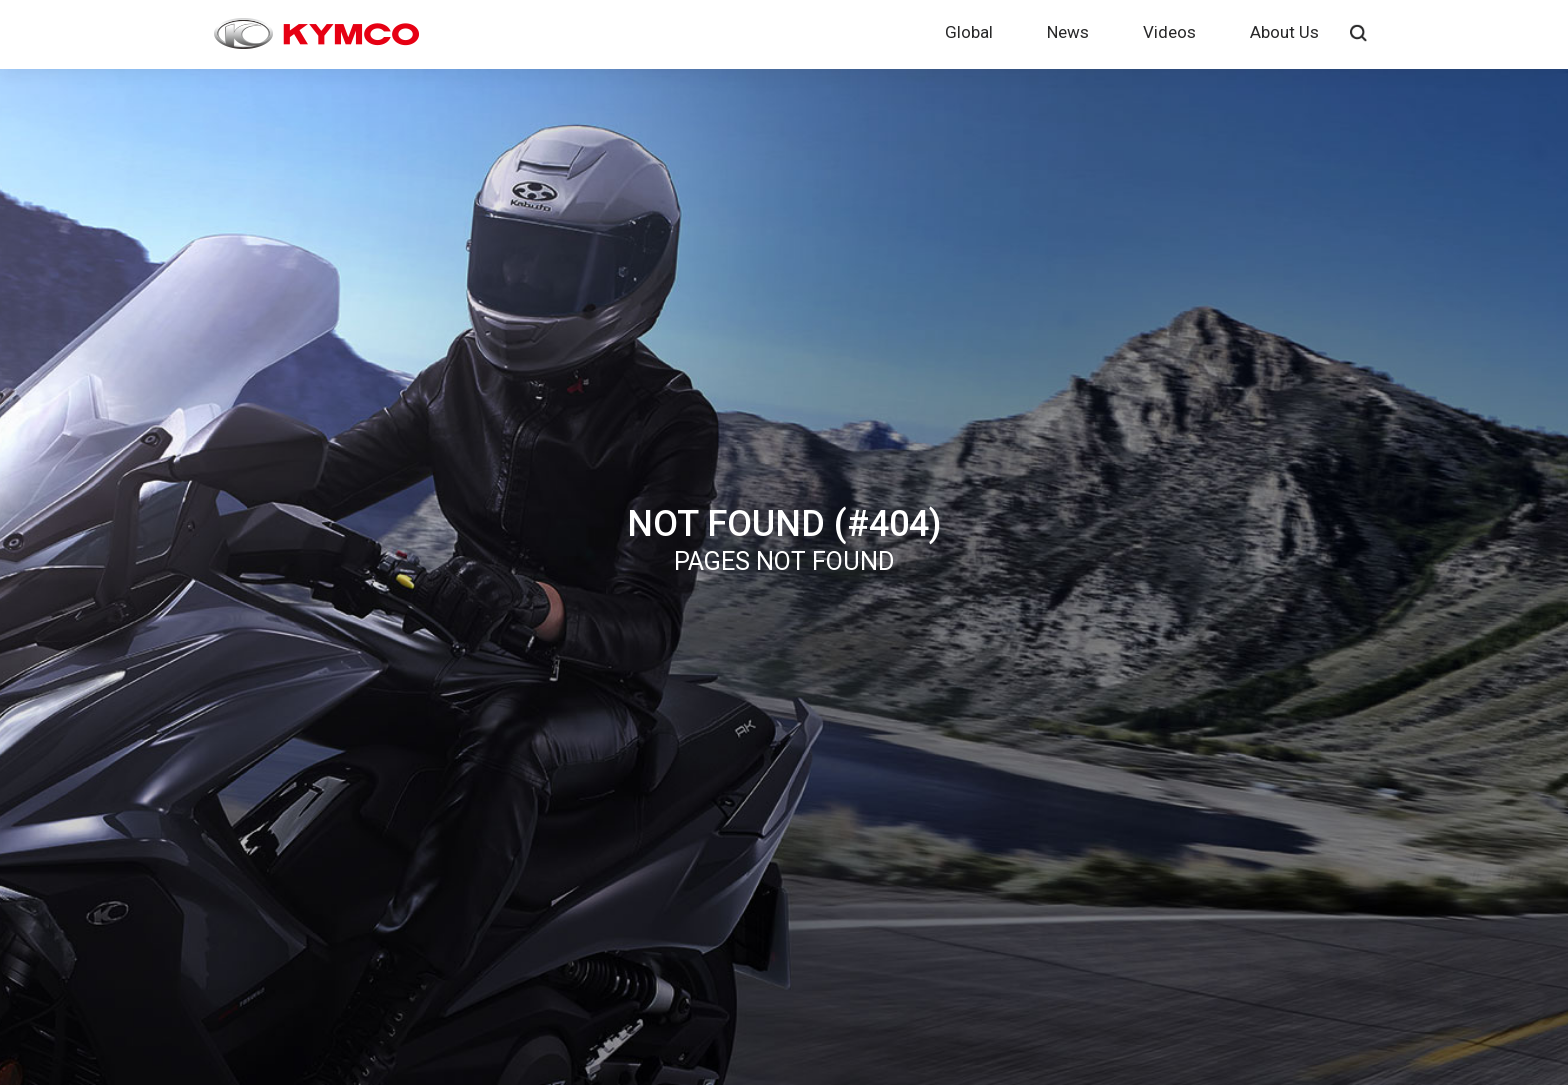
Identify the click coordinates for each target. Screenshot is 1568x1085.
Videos (1169, 32)
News (1068, 32)
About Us (1284, 32)
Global (969, 32)
